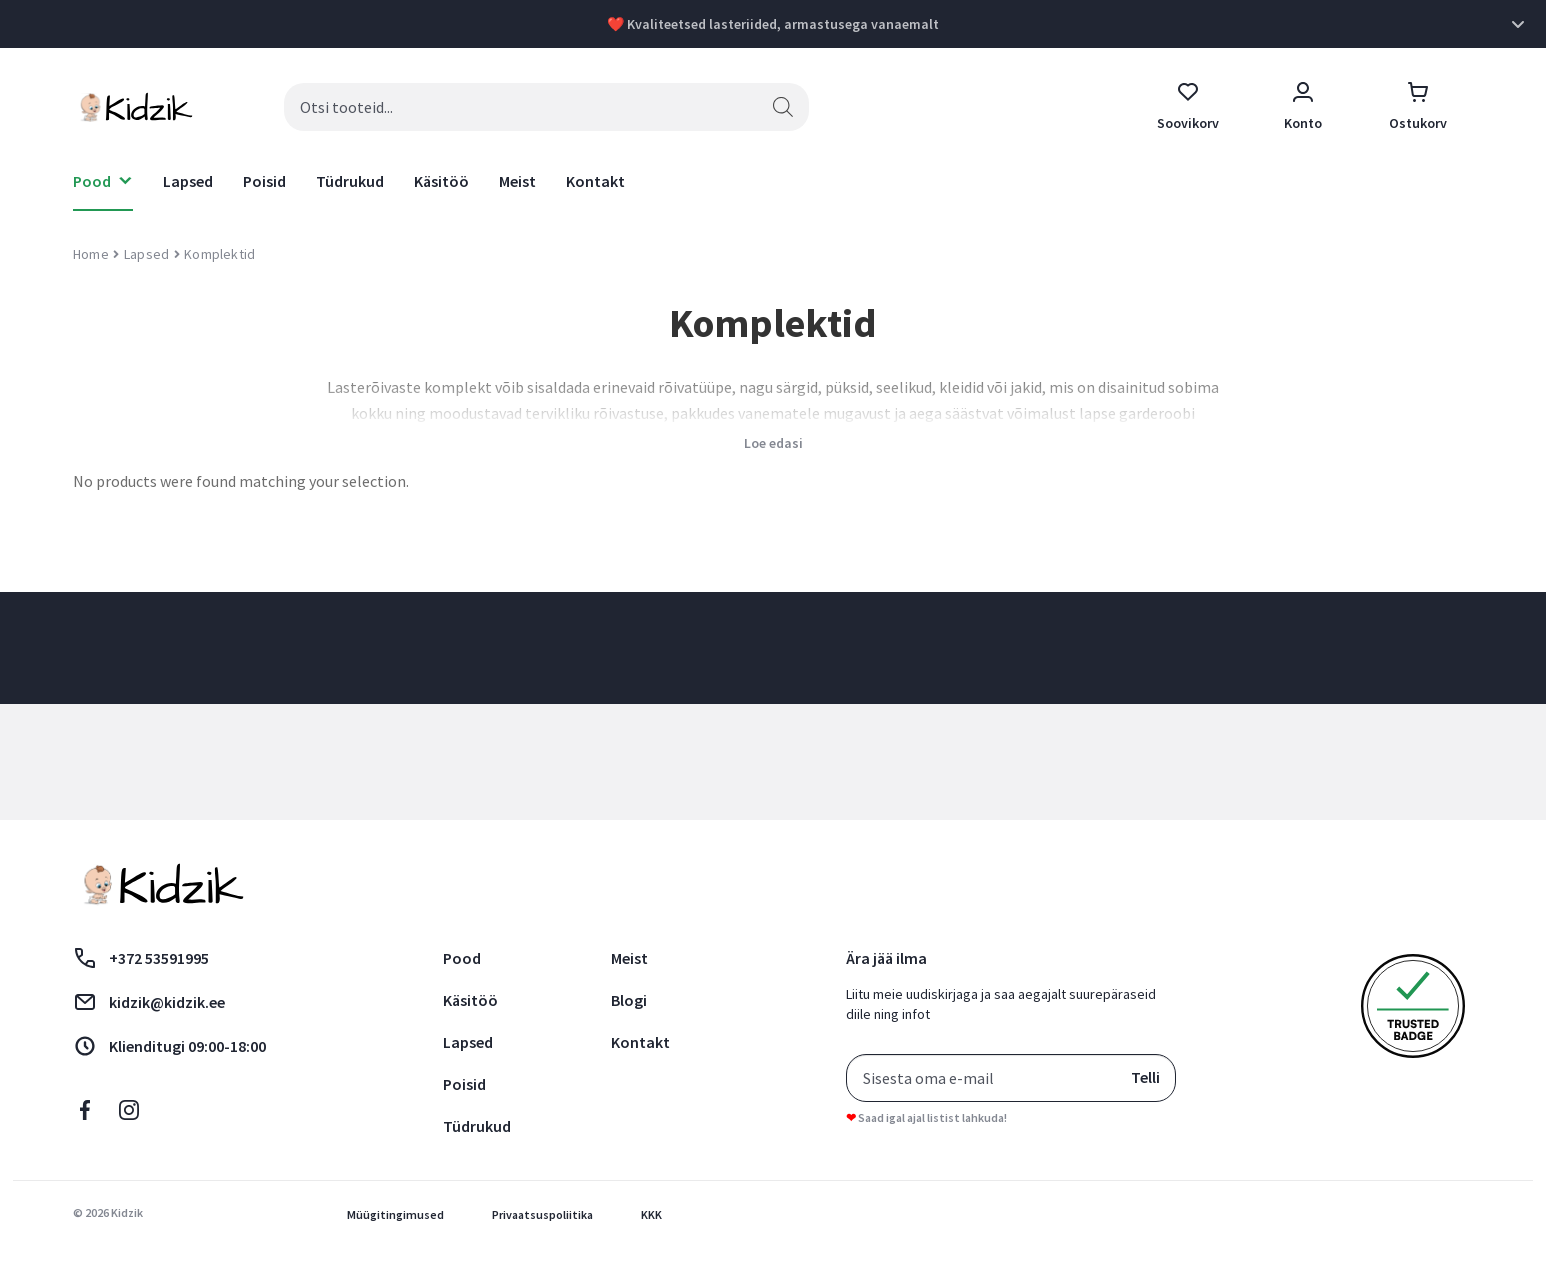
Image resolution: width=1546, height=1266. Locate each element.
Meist (517, 181)
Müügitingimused (395, 1214)
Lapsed (188, 181)
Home (91, 254)
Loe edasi (773, 443)
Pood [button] (92, 181)
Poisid (264, 181)
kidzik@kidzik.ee (149, 1002)
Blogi (629, 1000)
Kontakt (595, 181)
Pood (462, 958)
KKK (651, 1214)
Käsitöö (441, 181)
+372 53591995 (141, 958)
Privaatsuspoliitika (542, 1214)
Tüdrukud (350, 181)
